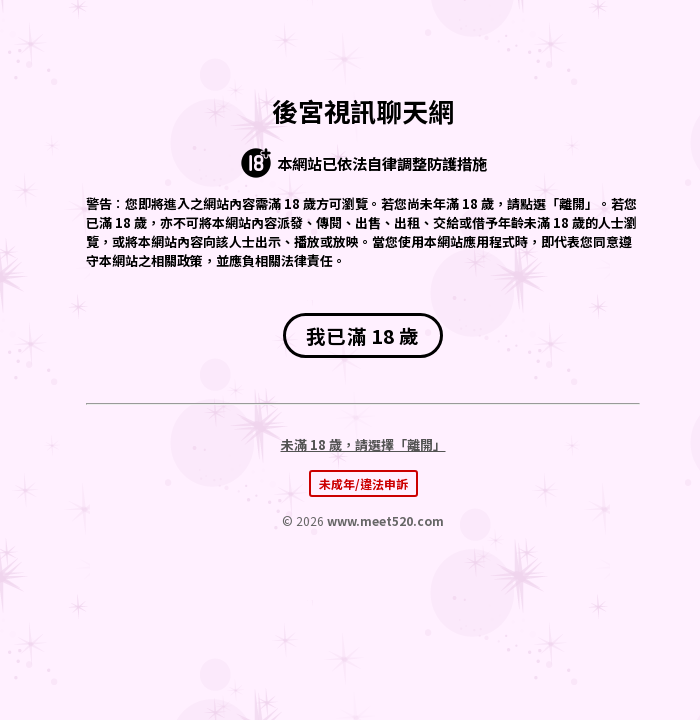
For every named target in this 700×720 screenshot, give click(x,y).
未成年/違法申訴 (363, 483)
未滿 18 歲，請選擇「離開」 (363, 444)
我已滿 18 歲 (362, 335)
